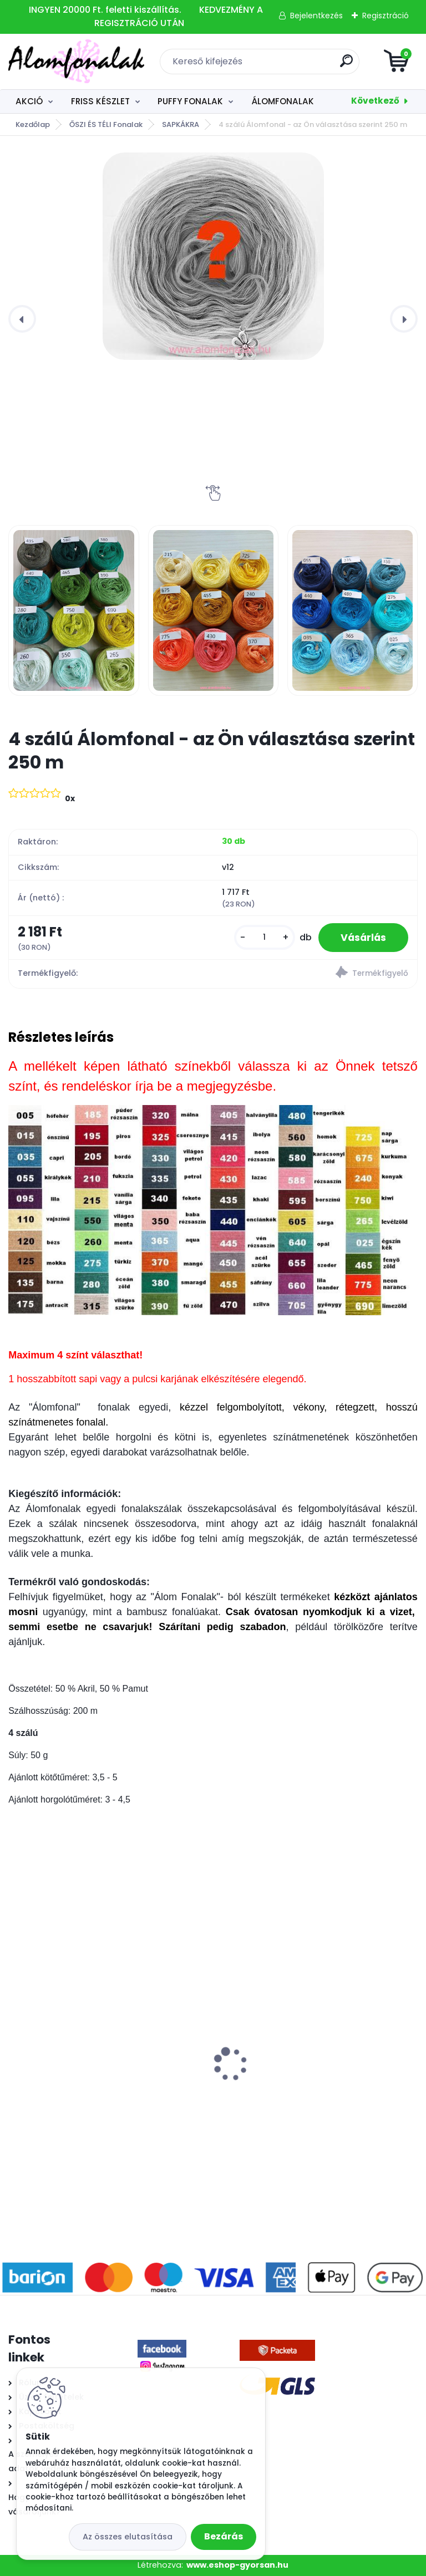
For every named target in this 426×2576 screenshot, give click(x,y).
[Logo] (76, 61)
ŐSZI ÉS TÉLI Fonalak (106, 124)
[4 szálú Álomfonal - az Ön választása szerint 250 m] (213, 256)
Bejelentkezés (316, 15)
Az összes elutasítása (128, 2536)
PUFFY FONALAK (190, 101)
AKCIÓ (29, 101)
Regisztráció (385, 15)
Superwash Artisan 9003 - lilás (291, 2071)
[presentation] (22, 319)
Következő (375, 100)
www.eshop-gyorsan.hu (237, 2564)
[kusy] (264, 937)
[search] (346, 65)
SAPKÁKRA (180, 124)
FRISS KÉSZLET (100, 101)
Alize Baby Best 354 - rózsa (74, 2068)
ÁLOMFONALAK (282, 101)
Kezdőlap (33, 124)
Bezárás (223, 2536)
